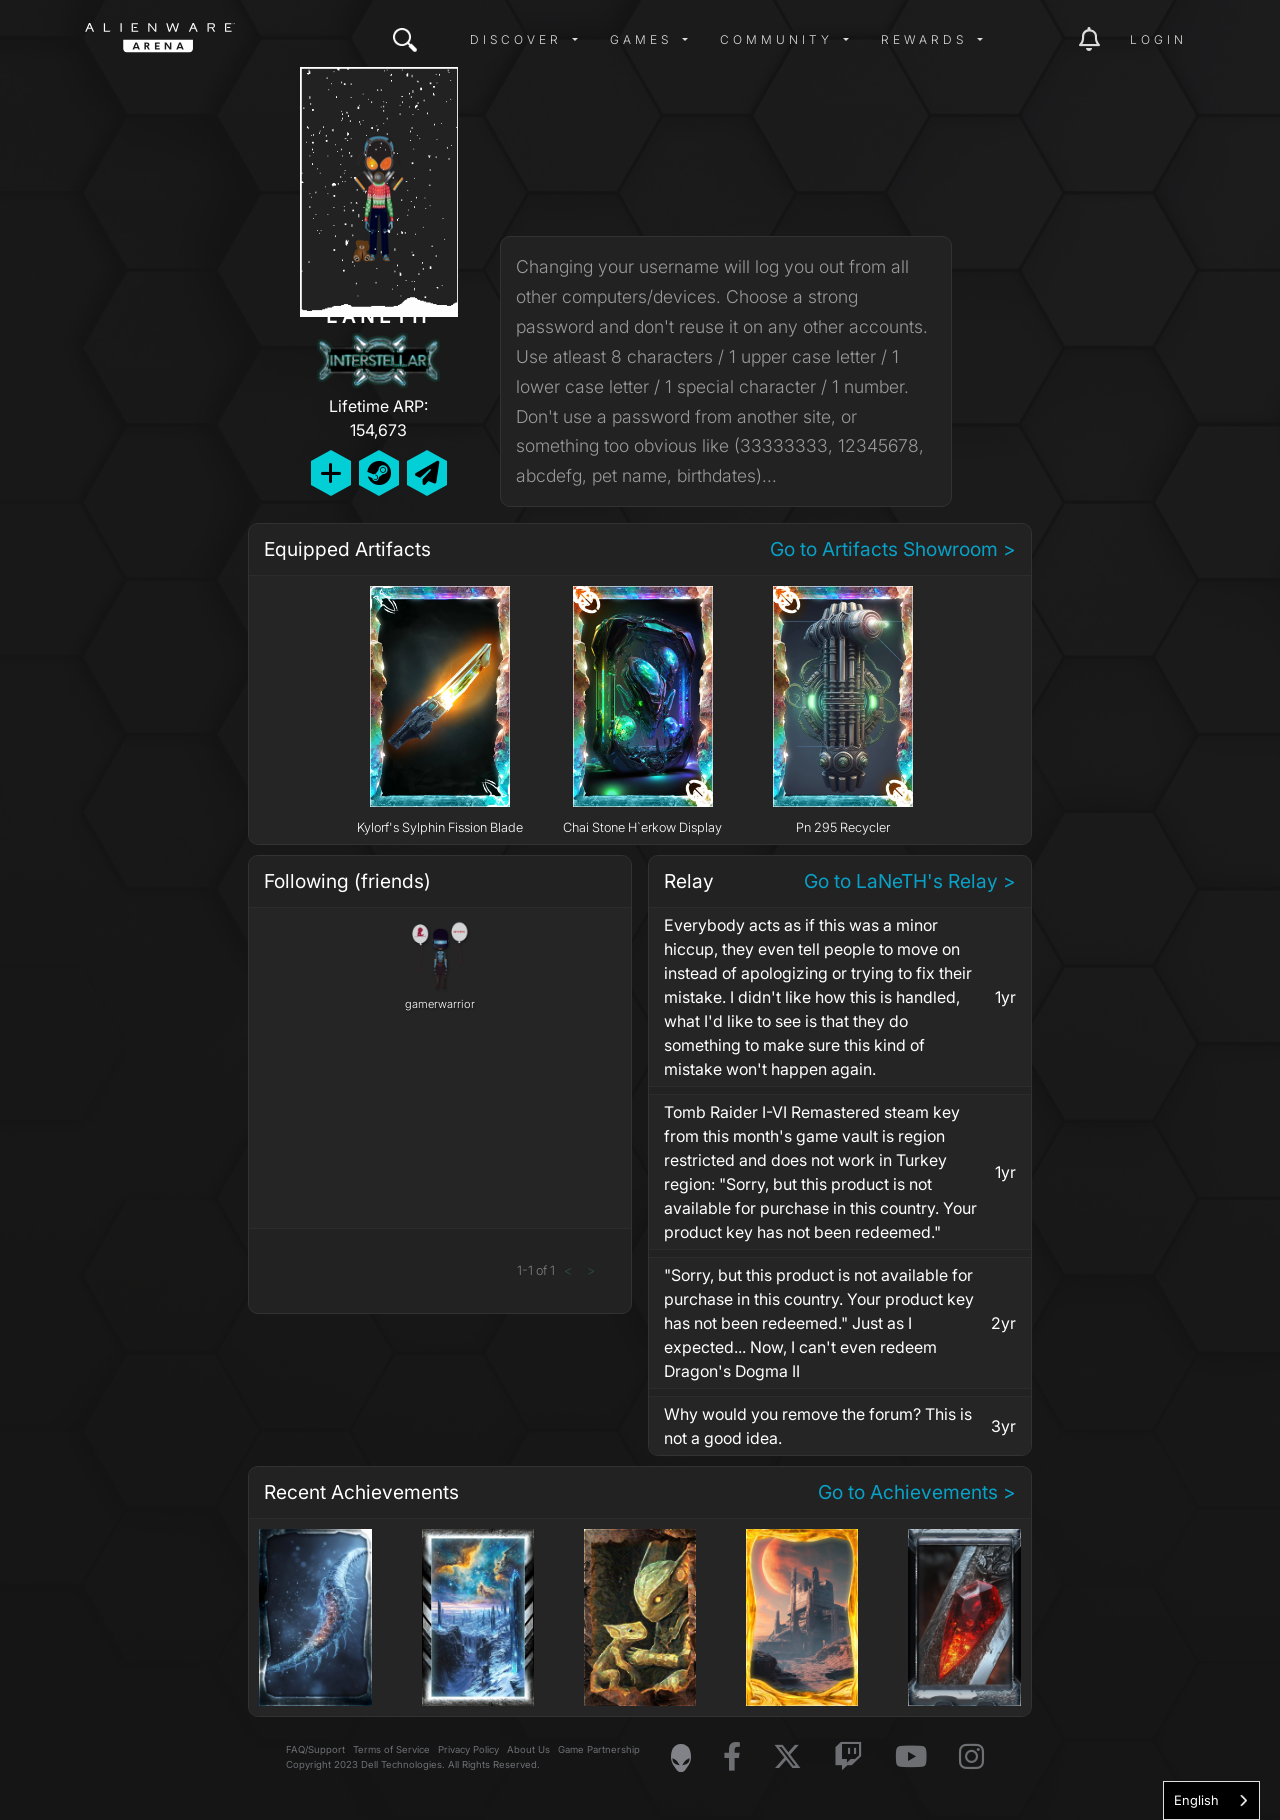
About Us (528, 1749)
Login (1158, 39)
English (1196, 1800)
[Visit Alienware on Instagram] (971, 1757)
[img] (405, 40)
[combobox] (1211, 1800)
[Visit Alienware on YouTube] (911, 1757)
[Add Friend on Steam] (379, 472)
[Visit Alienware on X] (787, 1757)
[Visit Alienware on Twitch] (848, 1757)
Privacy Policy (468, 1749)
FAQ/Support (315, 1749)
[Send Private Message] (427, 472)
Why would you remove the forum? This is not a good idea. (818, 1426)
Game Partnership (599, 1749)
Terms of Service (391, 1749)
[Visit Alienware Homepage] (681, 1758)
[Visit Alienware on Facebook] (732, 1757)
